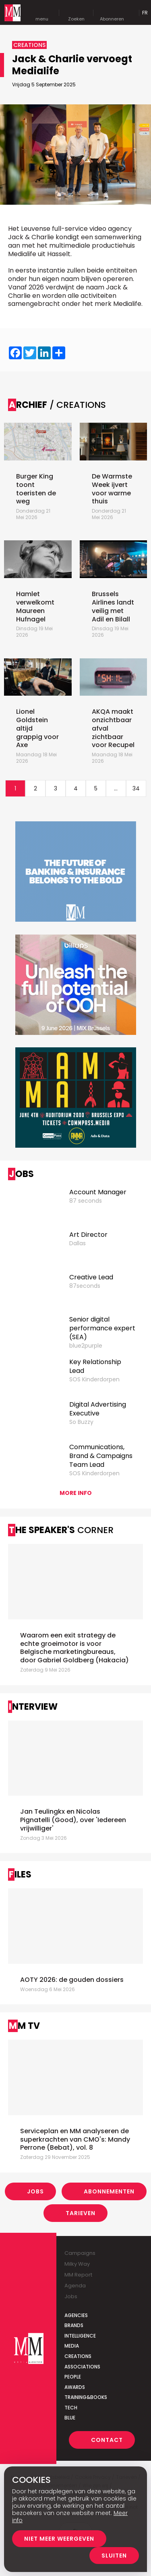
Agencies (76, 2315)
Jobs (35, 2191)
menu (41, 13)
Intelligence (80, 2335)
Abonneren (112, 13)
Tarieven (80, 2213)
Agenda (75, 2285)
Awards (74, 2387)
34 (136, 788)
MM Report (78, 2275)
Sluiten (114, 2556)
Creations (77, 2356)
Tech (70, 2407)
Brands (73, 2325)
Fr (145, 12)
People (72, 2376)
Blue (69, 2417)
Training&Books (85, 2397)
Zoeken (76, 13)
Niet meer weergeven (59, 2539)
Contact (107, 2440)
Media (71, 2345)
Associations (82, 2366)
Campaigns (79, 2253)
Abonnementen (109, 2191)
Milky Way (77, 2264)
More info (76, 1493)
